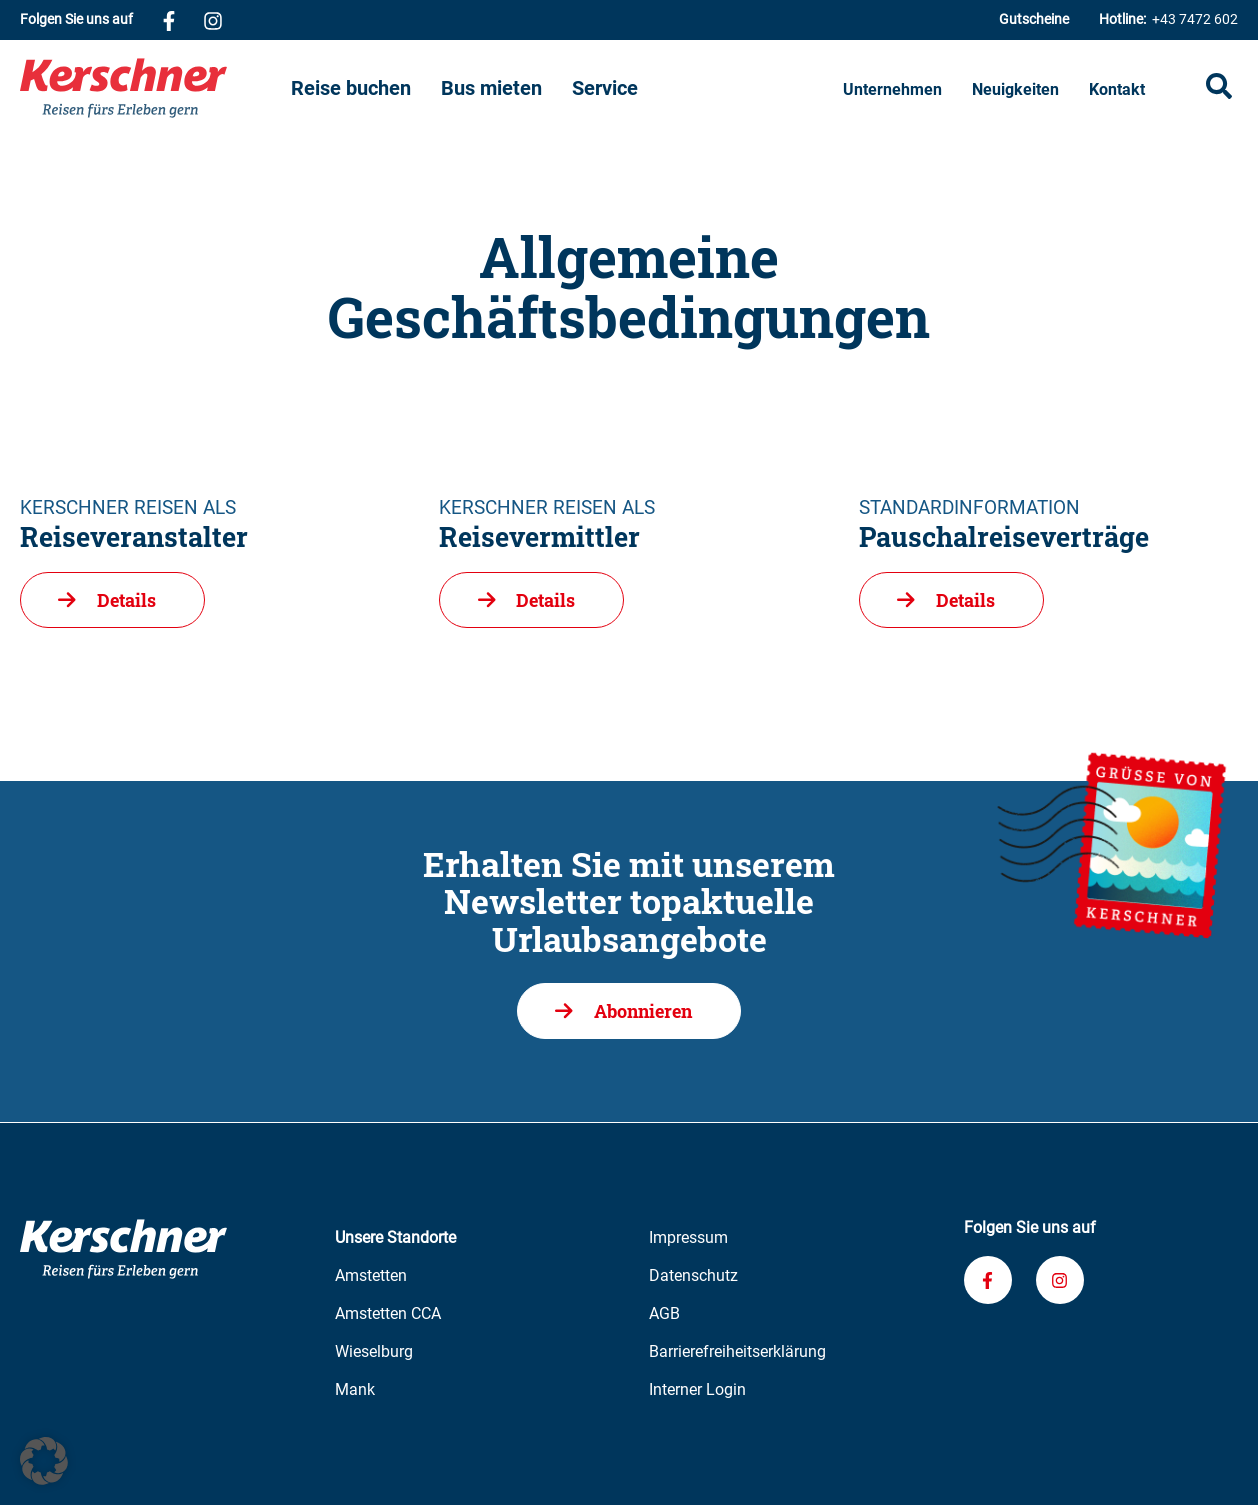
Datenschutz (693, 1275)
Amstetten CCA (388, 1313)
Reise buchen (351, 88)
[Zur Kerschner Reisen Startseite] (155, 88)
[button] (44, 1461)
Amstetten (371, 1275)
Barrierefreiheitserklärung (737, 1351)
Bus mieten (491, 88)
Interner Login (697, 1389)
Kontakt (1117, 89)
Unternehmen (892, 89)
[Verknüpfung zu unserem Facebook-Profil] (169, 20)
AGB (664, 1313)
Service (605, 88)
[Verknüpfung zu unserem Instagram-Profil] (213, 20)
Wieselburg (374, 1351)
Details (126, 600)
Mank (355, 1389)
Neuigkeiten (1015, 89)
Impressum (688, 1237)
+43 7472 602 (1168, 19)
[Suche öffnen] (1219, 88)
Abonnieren (643, 1011)
